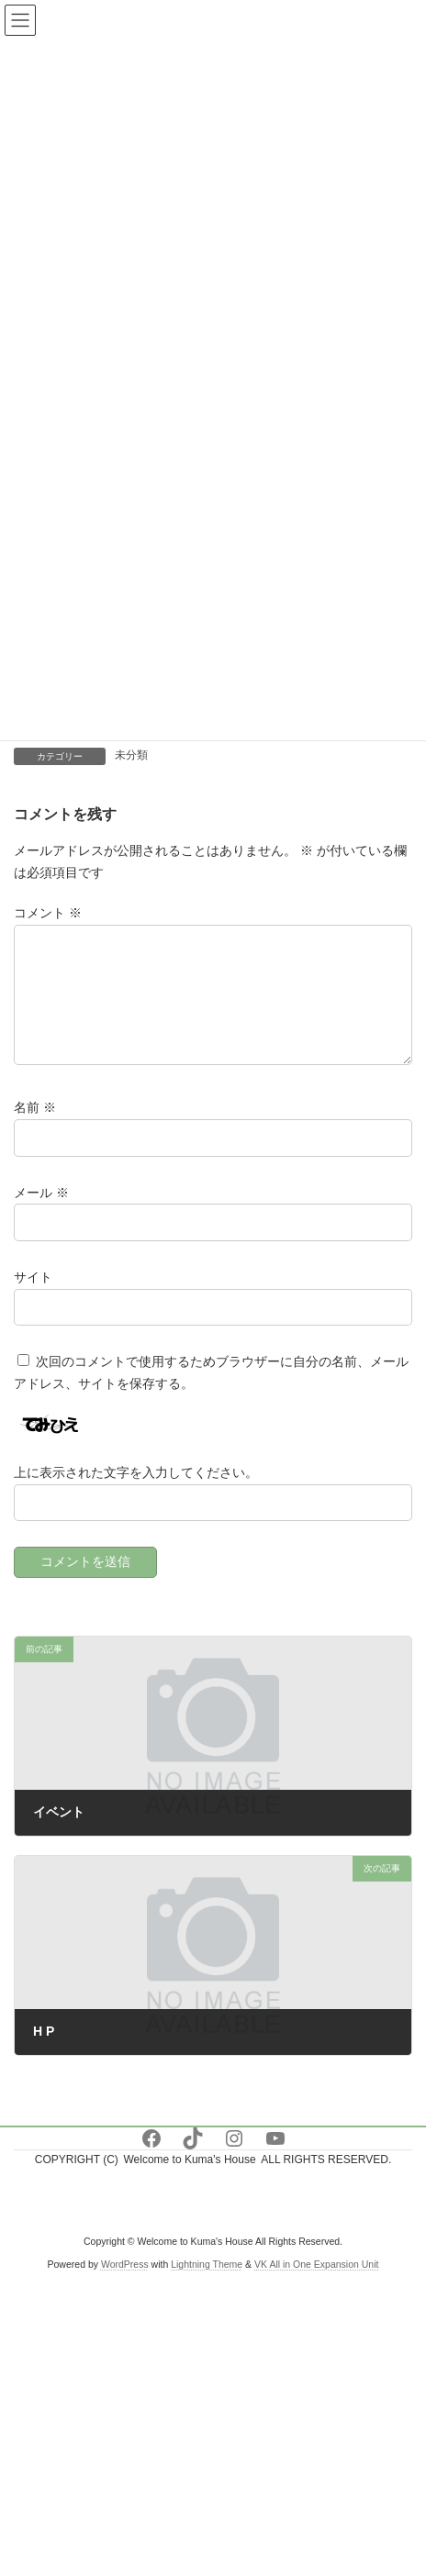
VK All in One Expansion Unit (316, 2285)
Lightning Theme (206, 2285)
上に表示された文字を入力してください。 (136, 1494)
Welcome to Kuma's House (189, 2181)
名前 (35, 1129)
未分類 (131, 755)
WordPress (125, 2285)
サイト (33, 1298)
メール (41, 1213)
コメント (48, 912)
